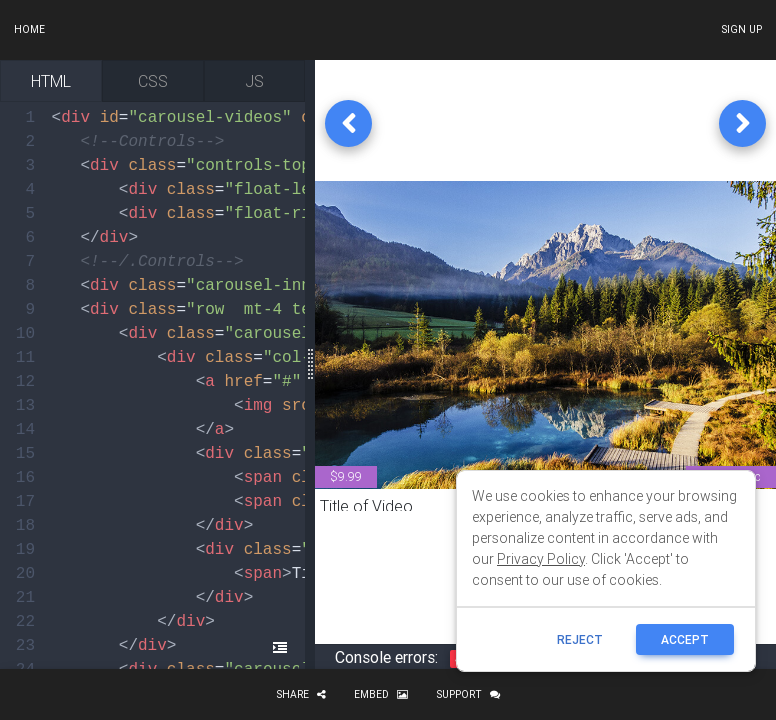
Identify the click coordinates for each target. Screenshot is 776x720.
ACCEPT (685, 639)
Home (29, 29)
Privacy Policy (541, 559)
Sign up (741, 29)
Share (301, 694)
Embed (381, 694)
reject (580, 639)
